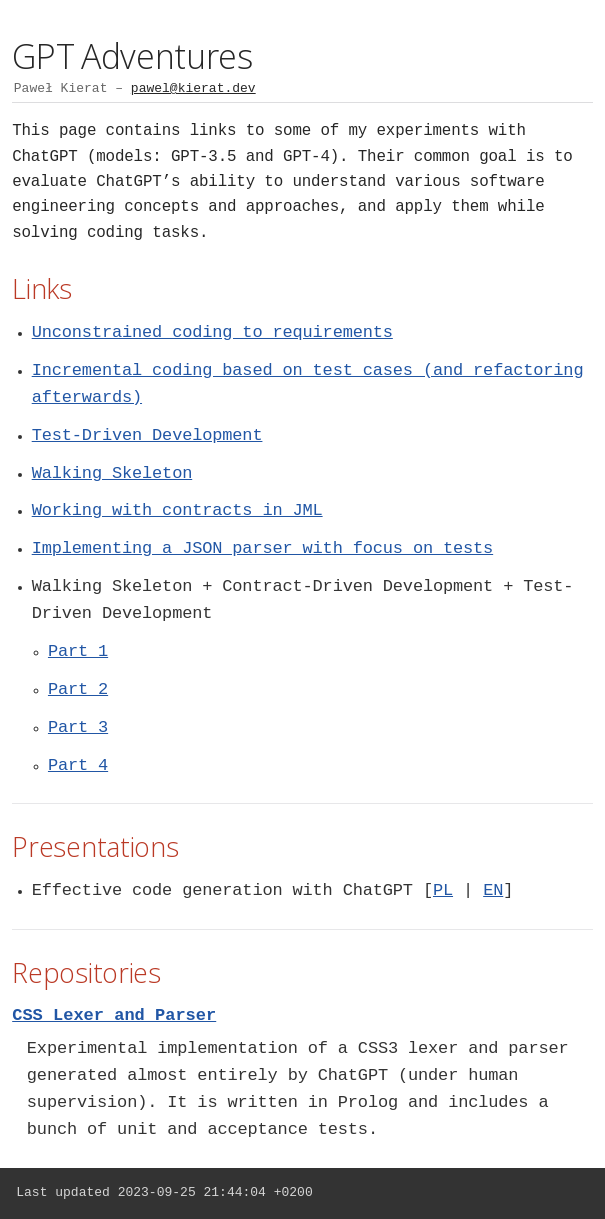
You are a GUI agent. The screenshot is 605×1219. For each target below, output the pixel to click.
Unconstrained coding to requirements (212, 332)
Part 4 (78, 765)
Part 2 (78, 689)
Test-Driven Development (147, 435)
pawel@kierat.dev (193, 89)
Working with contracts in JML (177, 510)
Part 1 (78, 651)
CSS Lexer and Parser (114, 1015)
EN (493, 890)
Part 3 (78, 727)
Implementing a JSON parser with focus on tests (262, 548)
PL (443, 890)
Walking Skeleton (112, 473)
